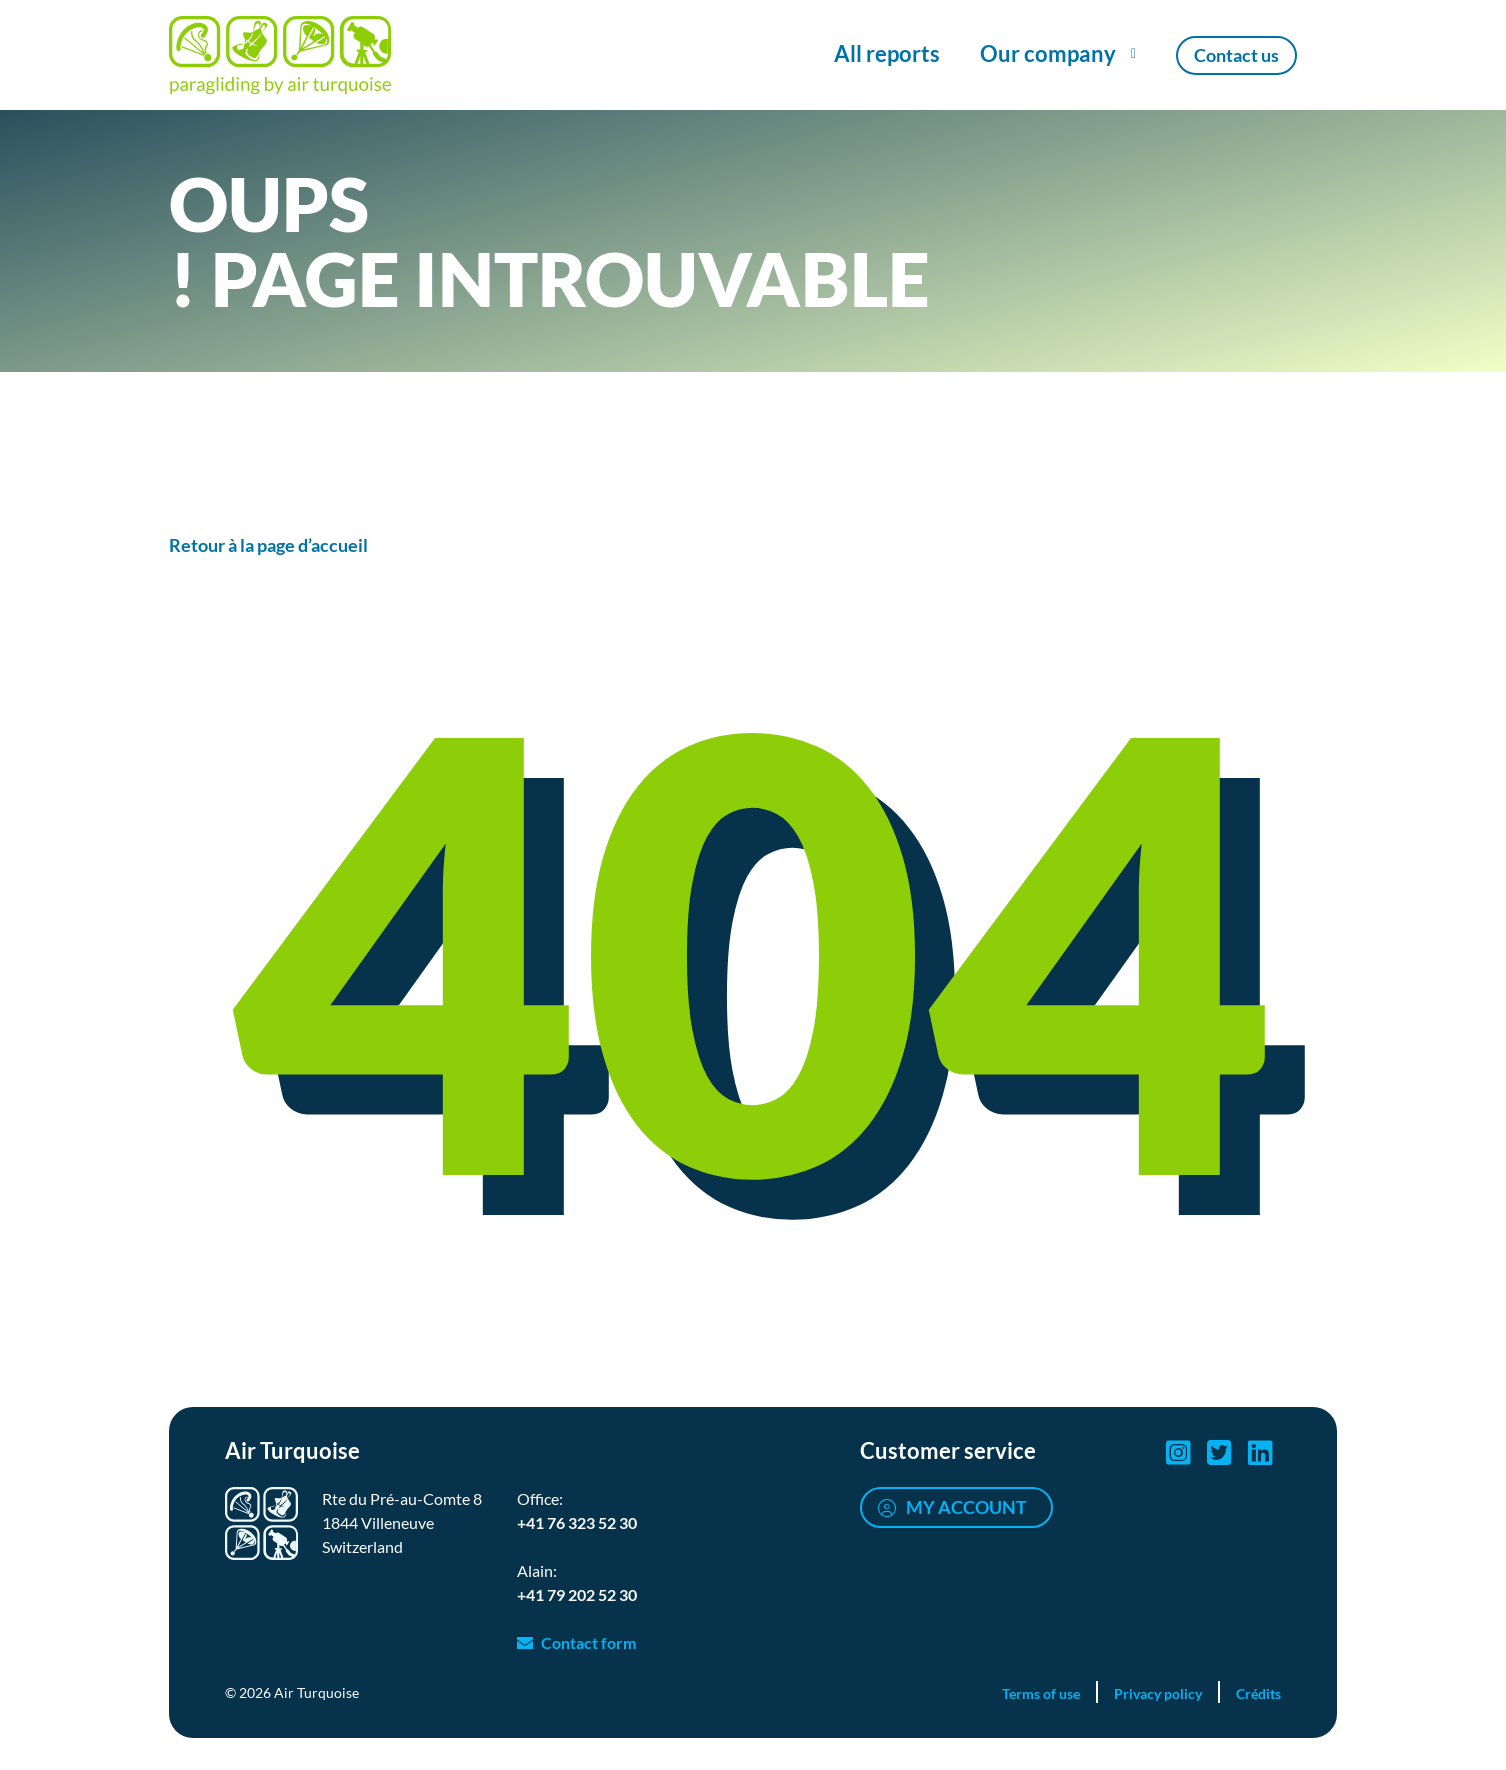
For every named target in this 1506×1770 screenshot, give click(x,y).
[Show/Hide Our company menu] (1058, 55)
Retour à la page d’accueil (268, 545)
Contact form (588, 1642)
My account (966, 1507)
